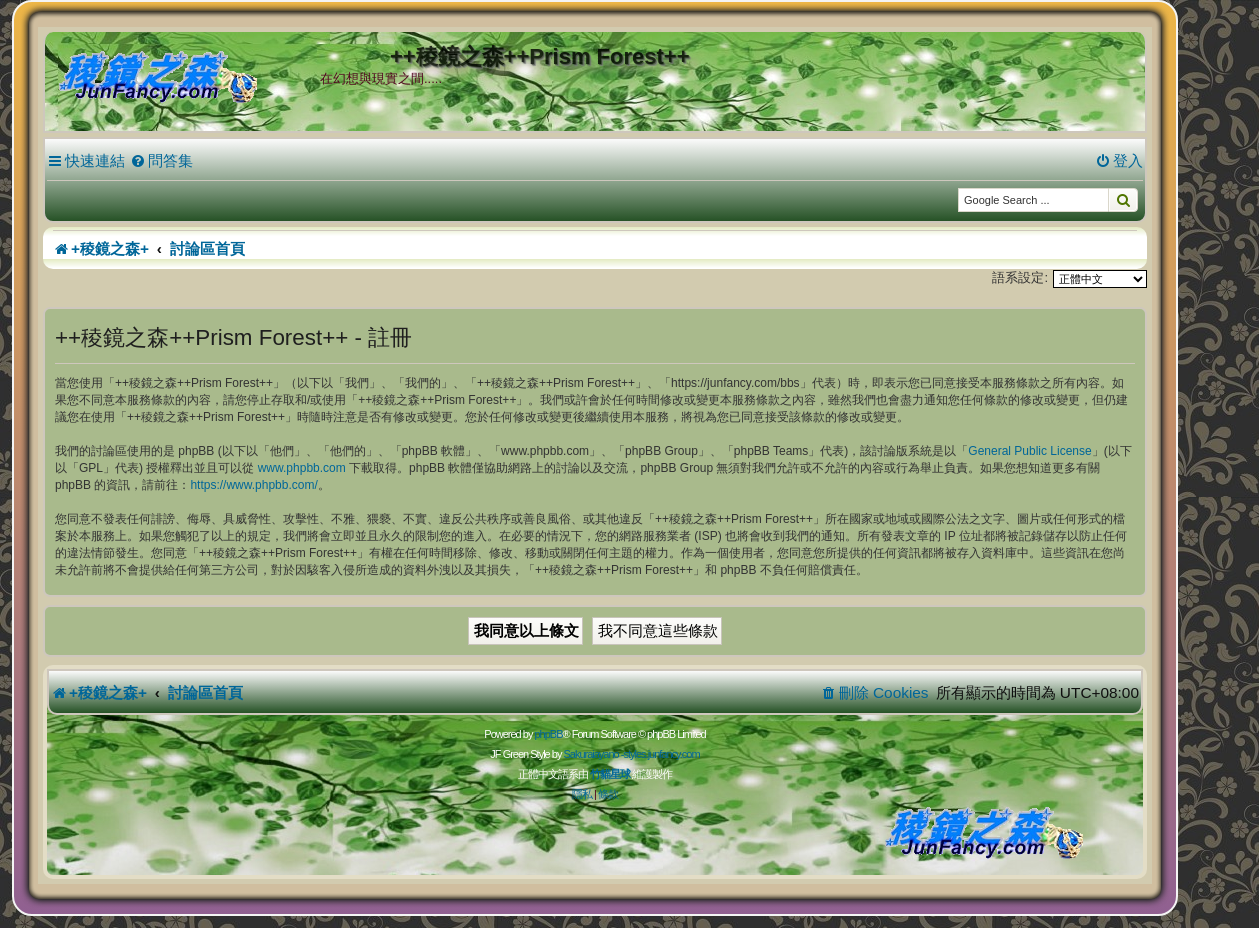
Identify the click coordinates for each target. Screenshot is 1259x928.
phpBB (548, 734)
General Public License (1029, 451)
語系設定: (1020, 277)
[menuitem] (161, 161)
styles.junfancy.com (661, 754)
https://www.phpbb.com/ (253, 485)
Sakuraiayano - (593, 754)
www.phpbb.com (302, 468)
